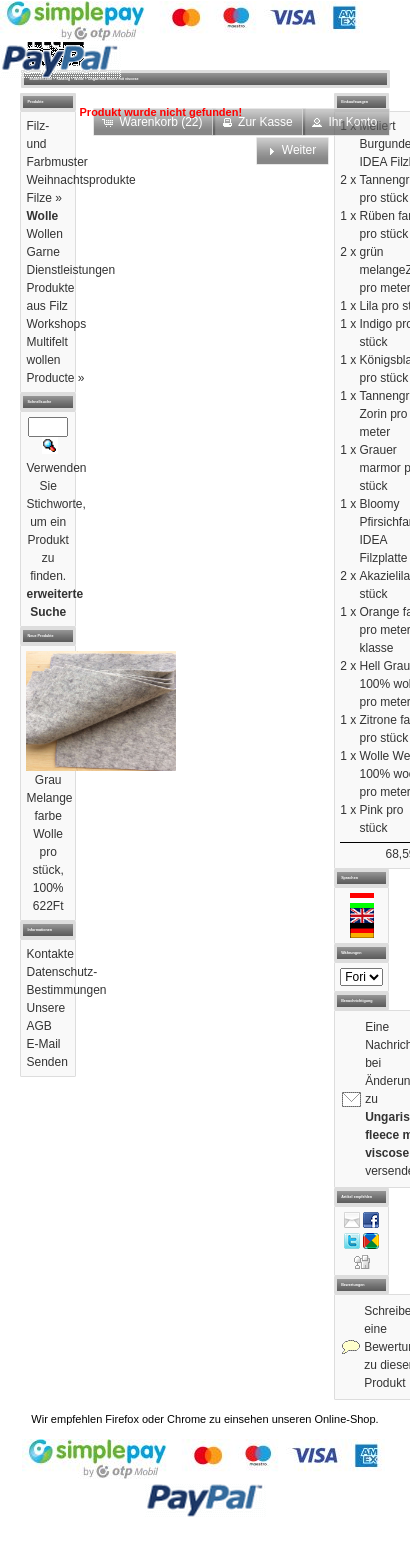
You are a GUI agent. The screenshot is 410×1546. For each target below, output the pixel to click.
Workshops (56, 324)
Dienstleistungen (70, 270)
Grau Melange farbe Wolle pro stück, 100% (49, 834)
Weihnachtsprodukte (80, 180)
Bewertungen (352, 1285)
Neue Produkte (40, 636)
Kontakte (49, 954)
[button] (346, 122)
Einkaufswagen (354, 102)
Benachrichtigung (356, 1001)
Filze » (43, 198)
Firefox (122, 1419)
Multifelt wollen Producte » (55, 360)
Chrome (186, 1419)
